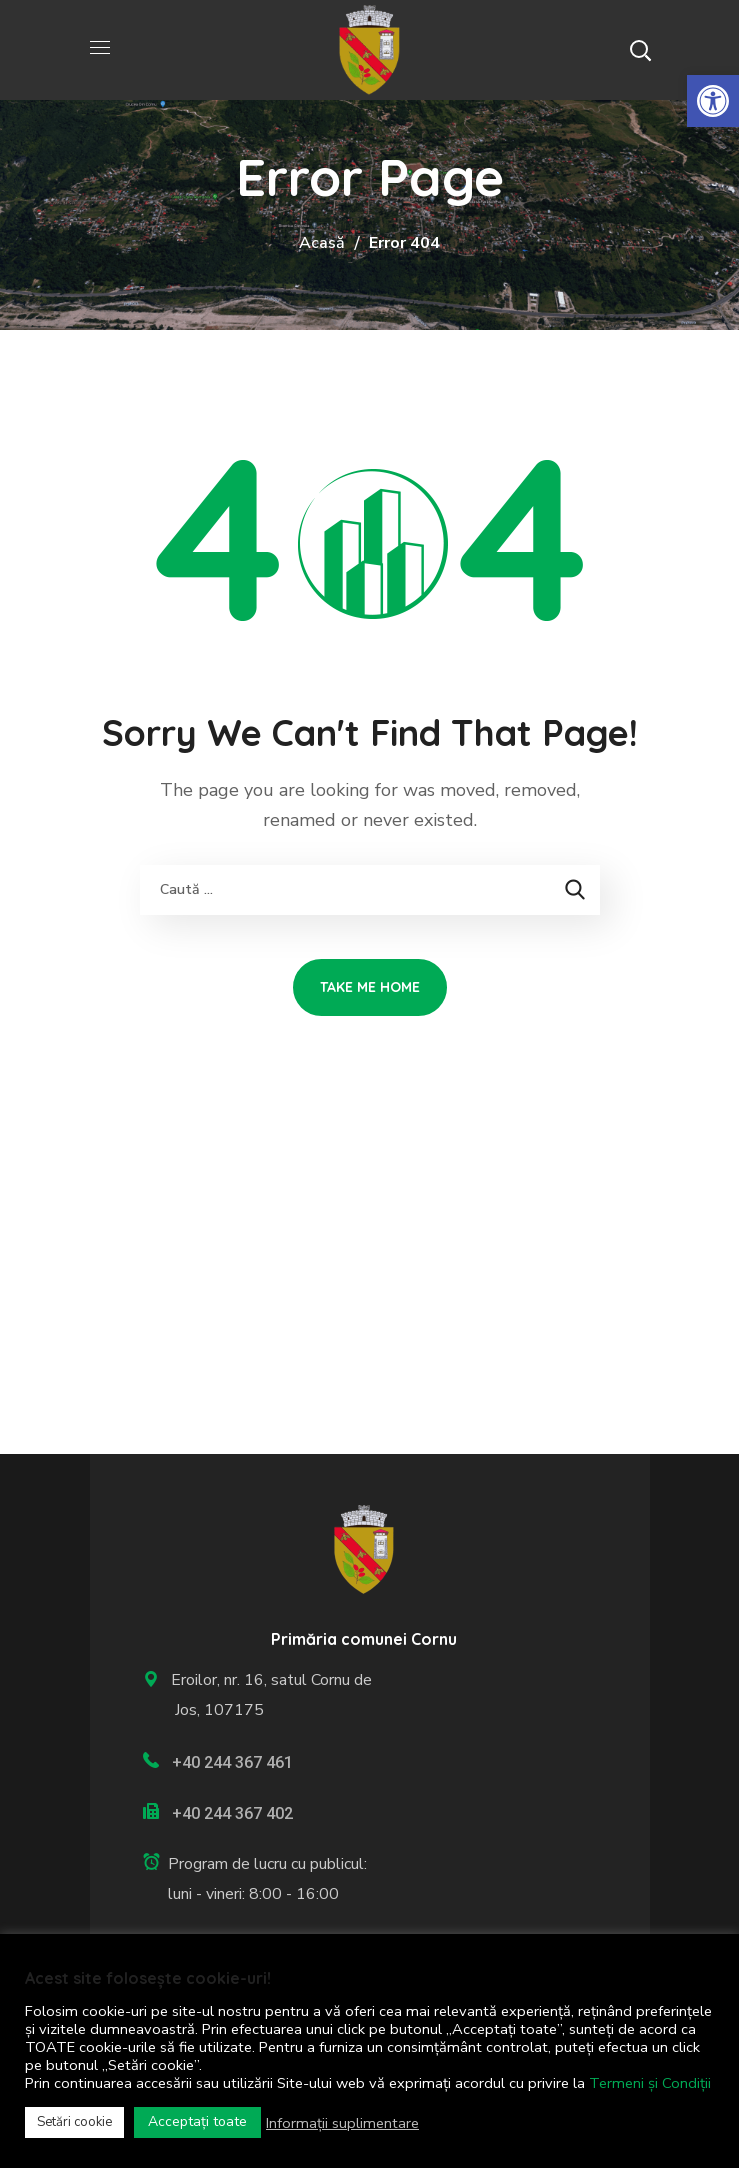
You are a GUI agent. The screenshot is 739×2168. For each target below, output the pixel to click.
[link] (713, 101)
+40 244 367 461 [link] (232, 1762)
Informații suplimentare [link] (342, 2123)
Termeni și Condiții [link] (650, 2083)
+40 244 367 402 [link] (232, 1813)
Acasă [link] (322, 243)
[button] (640, 50)
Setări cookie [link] (74, 2122)
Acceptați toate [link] (197, 2121)
